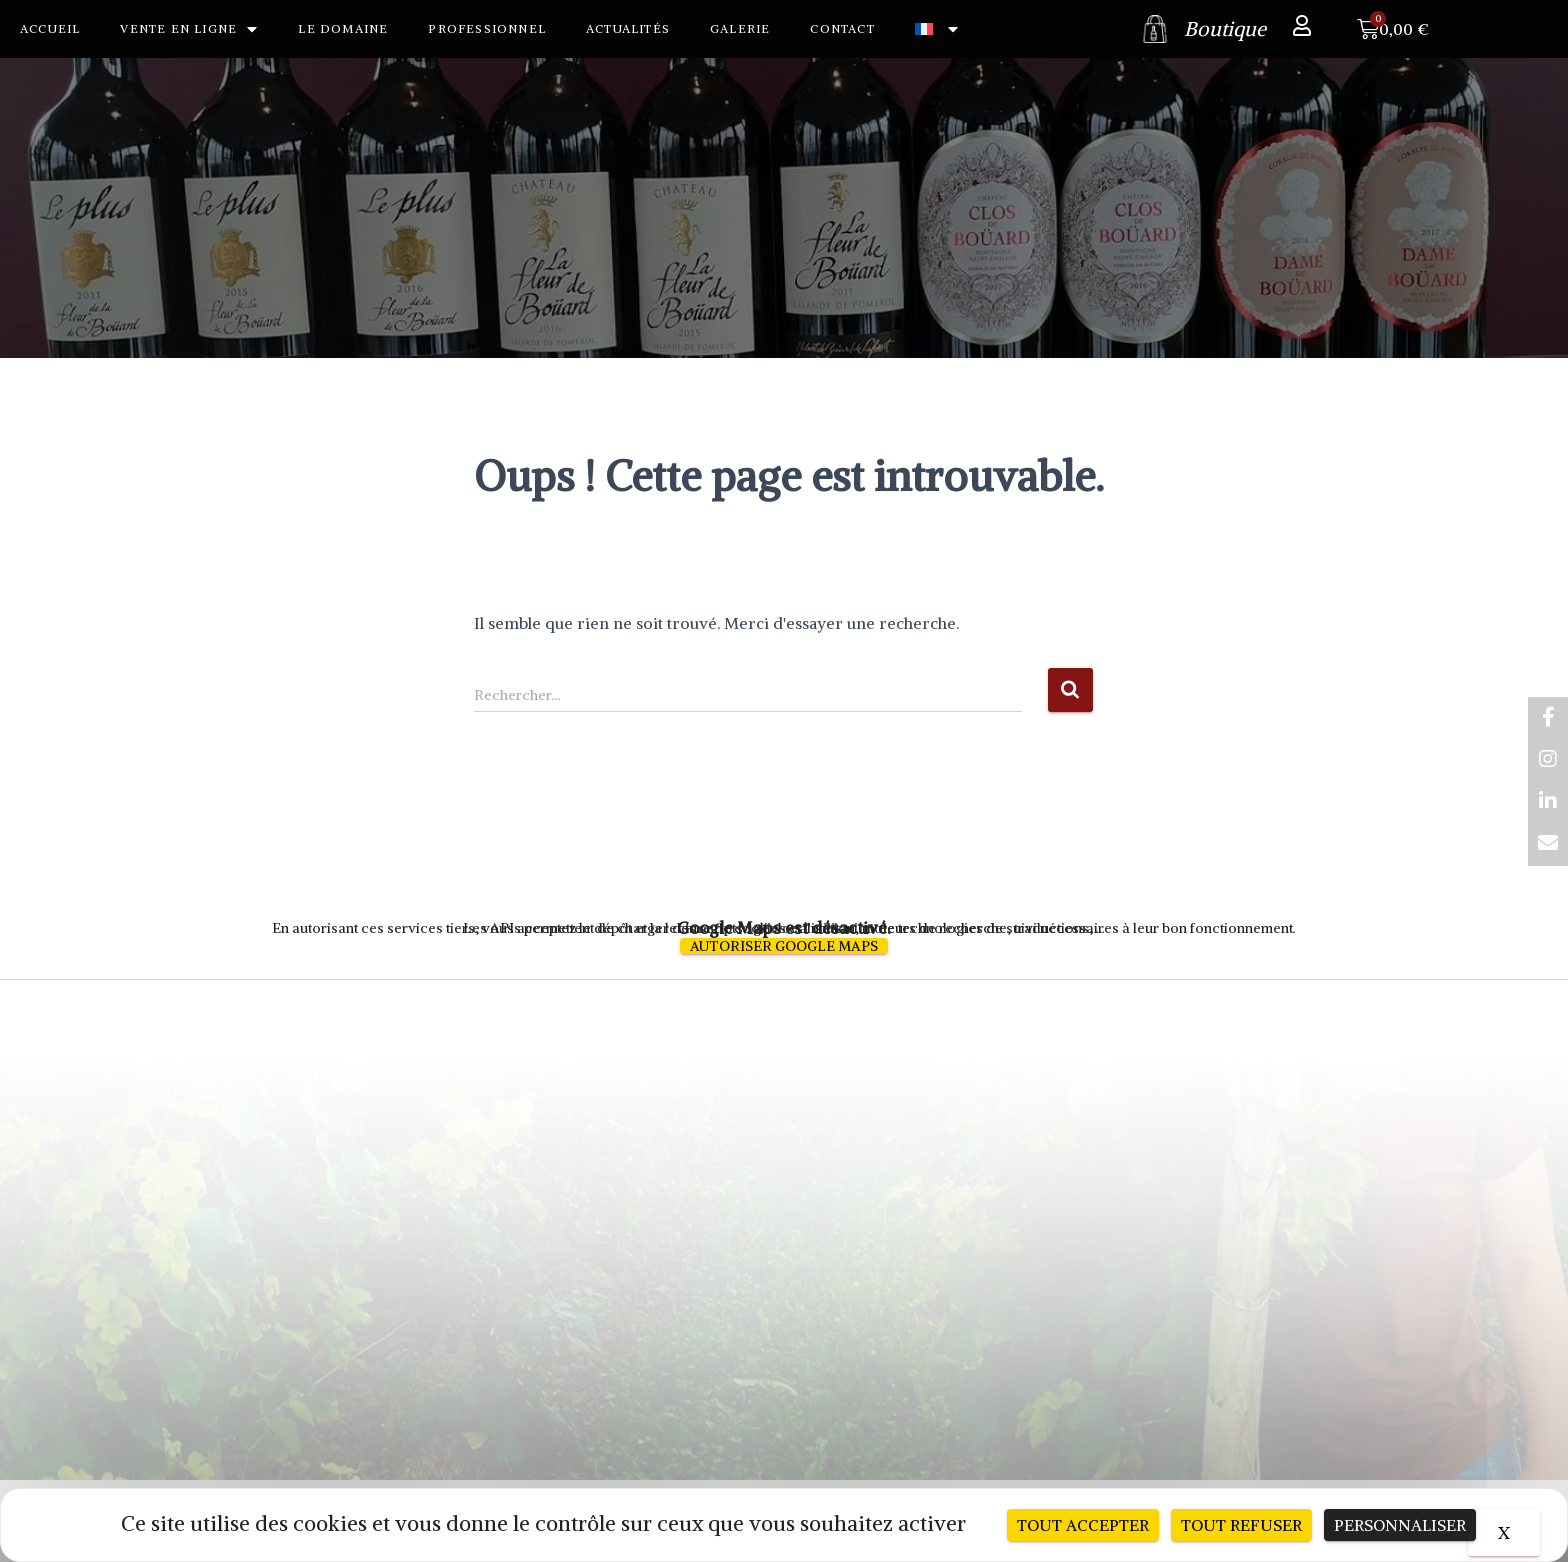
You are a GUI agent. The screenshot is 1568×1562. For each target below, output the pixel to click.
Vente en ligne (189, 29)
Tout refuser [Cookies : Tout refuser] (1241, 1525)
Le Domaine (343, 28)
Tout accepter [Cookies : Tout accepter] (1083, 1525)
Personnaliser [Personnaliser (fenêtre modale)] (1400, 1525)
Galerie (740, 28)
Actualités (628, 28)
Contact (842, 28)
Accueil (50, 28)
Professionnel (487, 28)
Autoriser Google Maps (784, 946)
